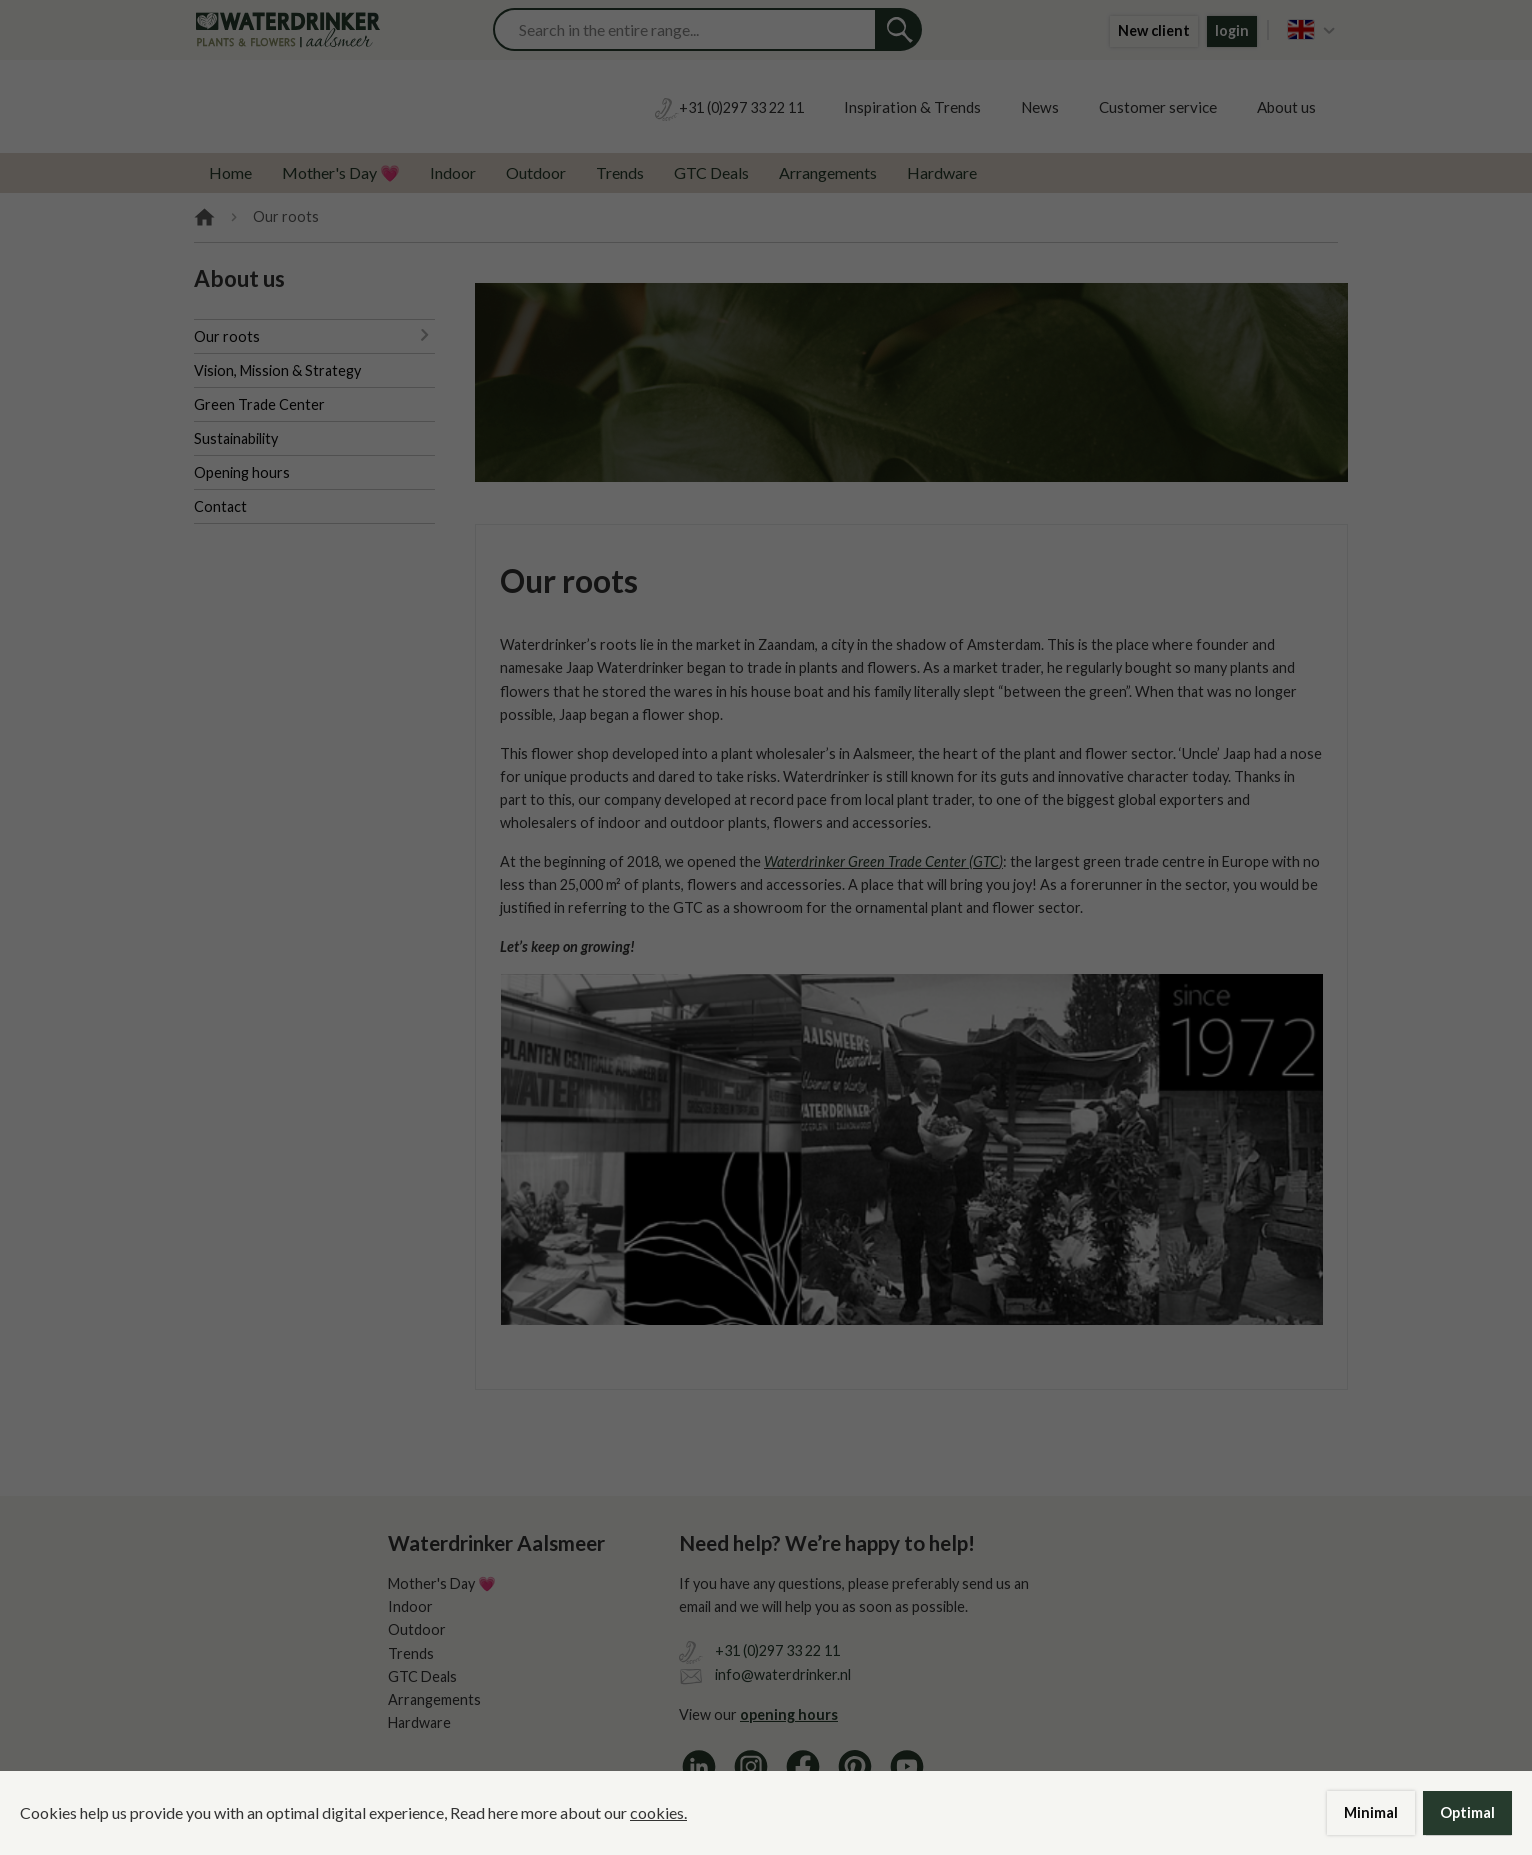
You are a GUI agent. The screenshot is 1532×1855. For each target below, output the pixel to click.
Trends (620, 172)
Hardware (942, 172)
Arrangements (828, 172)
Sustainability (236, 438)
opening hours (789, 1714)
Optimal (1467, 1812)
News (1040, 107)
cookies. (658, 1812)
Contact (220, 506)
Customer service (1158, 107)
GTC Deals (711, 172)
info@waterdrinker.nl (783, 1674)
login (1232, 30)
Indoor (453, 172)
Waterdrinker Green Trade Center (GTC (881, 861)
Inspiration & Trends (912, 107)
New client (1154, 30)
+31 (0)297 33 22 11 (777, 1650)
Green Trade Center (259, 404)
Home (230, 172)
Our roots (227, 336)
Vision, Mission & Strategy (277, 370)
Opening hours (242, 472)
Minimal (1371, 1812)
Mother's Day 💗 (341, 172)
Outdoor (536, 172)
